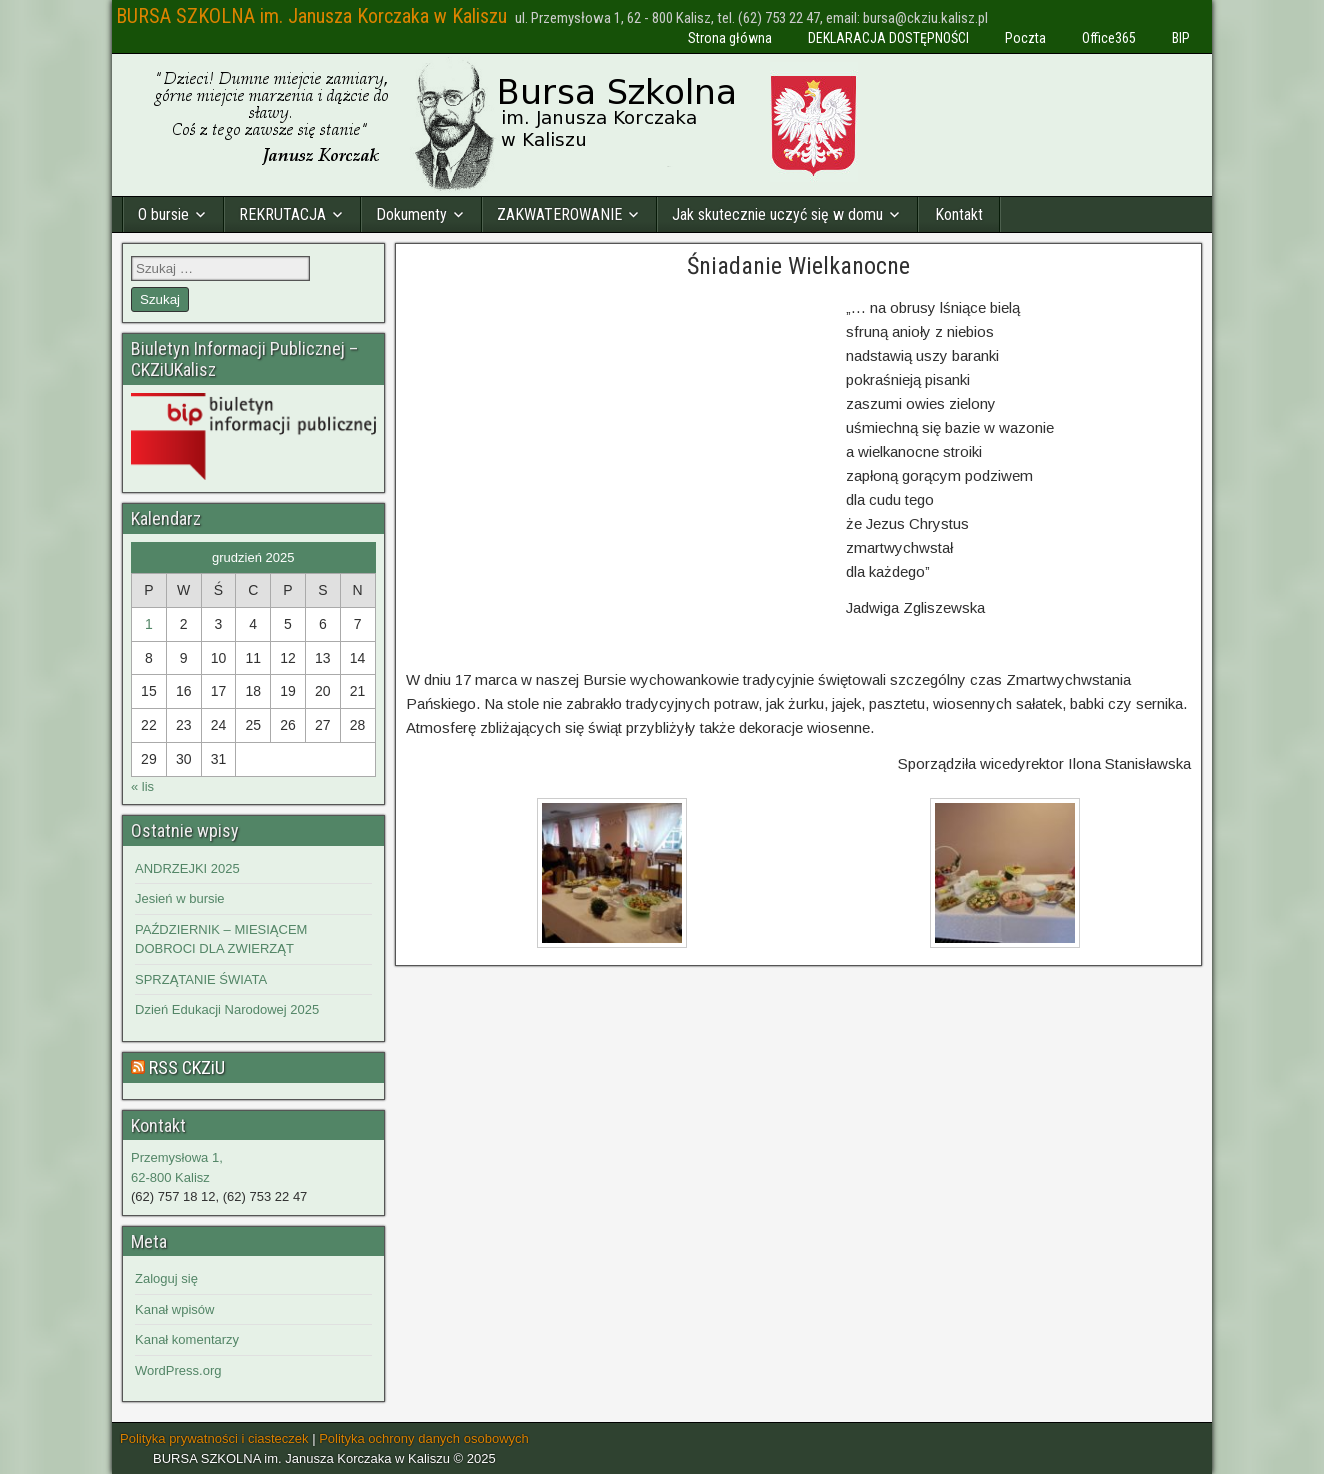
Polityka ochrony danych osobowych (424, 1438)
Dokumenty (411, 214)
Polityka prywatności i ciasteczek (214, 1438)
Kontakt (959, 214)
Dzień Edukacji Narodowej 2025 (227, 1009)
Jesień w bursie (180, 898)
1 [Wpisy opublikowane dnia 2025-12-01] (149, 624)
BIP (1181, 38)
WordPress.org (178, 1370)
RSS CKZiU (187, 1067)
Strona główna (730, 38)
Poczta (1025, 38)
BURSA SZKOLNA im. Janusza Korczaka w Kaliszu (311, 16)
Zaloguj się (166, 1278)
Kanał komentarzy (187, 1339)
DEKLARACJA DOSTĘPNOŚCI (888, 38)
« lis (142, 786)
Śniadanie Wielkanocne (798, 266)
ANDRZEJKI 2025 (187, 868)
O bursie (163, 214)
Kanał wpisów (175, 1309)
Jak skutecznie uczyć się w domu (777, 214)
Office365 (1109, 38)
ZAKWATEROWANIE (559, 214)
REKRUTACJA (282, 214)
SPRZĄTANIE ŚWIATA (201, 979)
